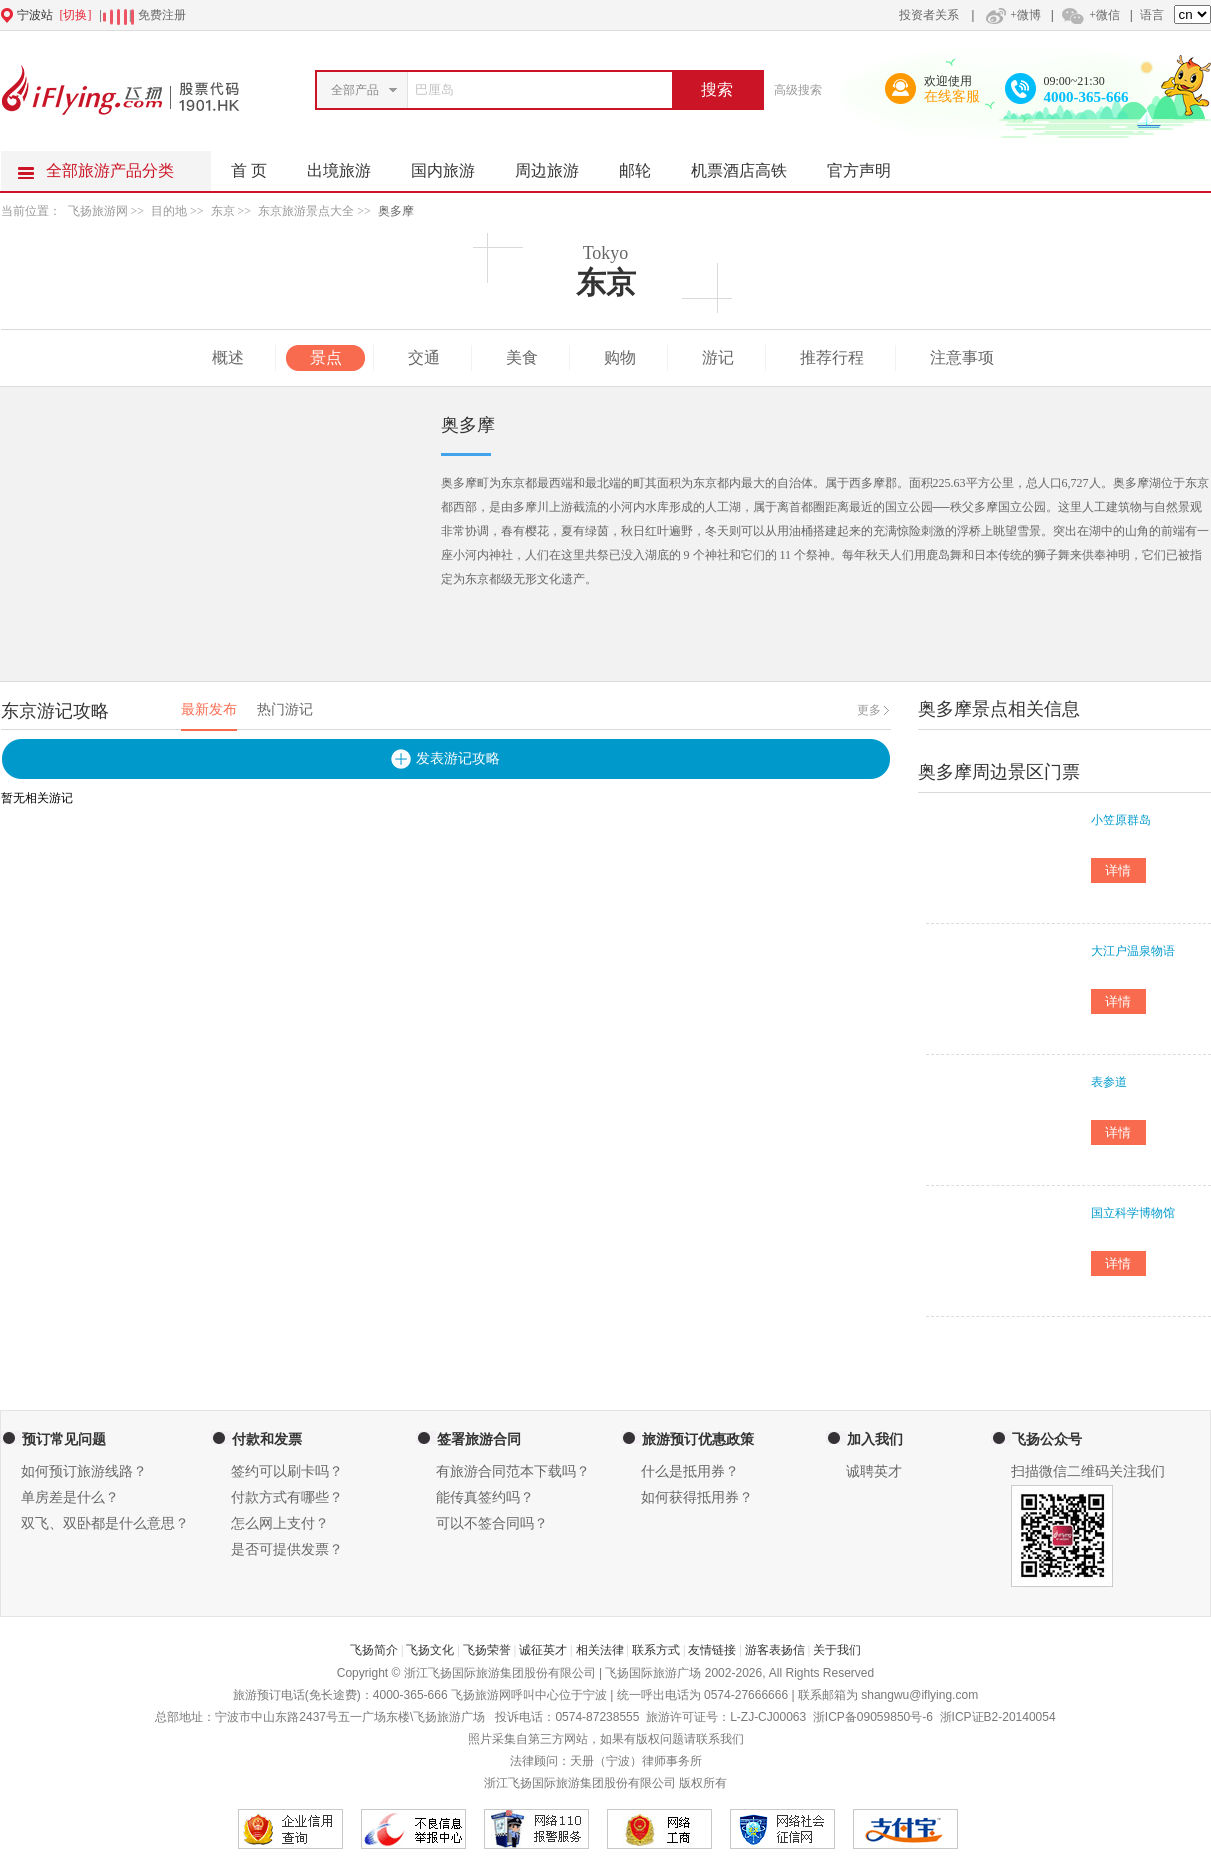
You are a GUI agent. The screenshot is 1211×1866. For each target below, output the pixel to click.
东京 (223, 211)
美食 (522, 357)
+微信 (1090, 15)
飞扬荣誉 (487, 1650)
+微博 (1011, 15)
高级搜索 (798, 90)
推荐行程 (832, 357)
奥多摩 (396, 211)
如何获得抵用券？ (697, 1497)
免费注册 (162, 15)
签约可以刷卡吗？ (287, 1471)
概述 (228, 357)
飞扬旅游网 (98, 211)
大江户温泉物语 (1133, 951)
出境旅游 (349, 165)
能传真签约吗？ (485, 1497)
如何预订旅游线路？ (84, 1471)
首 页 (249, 170)
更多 (869, 710)
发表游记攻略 (458, 758)
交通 (424, 357)
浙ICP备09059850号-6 (873, 1717)
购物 (620, 357)
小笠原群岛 (1121, 820)
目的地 (169, 211)
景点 (326, 357)
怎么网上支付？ (280, 1523)
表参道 (1109, 1082)
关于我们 (837, 1650)
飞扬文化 (430, 1650)
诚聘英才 (874, 1471)
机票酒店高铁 (749, 165)
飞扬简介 (374, 1650)
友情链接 (712, 1650)
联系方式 (656, 1650)
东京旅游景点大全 (306, 211)
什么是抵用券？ (690, 1471)
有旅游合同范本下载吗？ (513, 1471)
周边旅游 (557, 165)
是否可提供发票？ (287, 1549)
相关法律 (600, 1650)
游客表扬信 (775, 1650)
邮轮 (645, 165)
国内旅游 (453, 165)
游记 (718, 357)
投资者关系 (929, 15)
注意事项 (962, 357)
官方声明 (869, 165)
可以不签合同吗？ (492, 1523)
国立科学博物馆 (1133, 1213)
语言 (1152, 15)
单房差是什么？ (70, 1497)
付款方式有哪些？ (287, 1497)
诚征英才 (543, 1650)
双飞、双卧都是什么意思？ (105, 1523)
